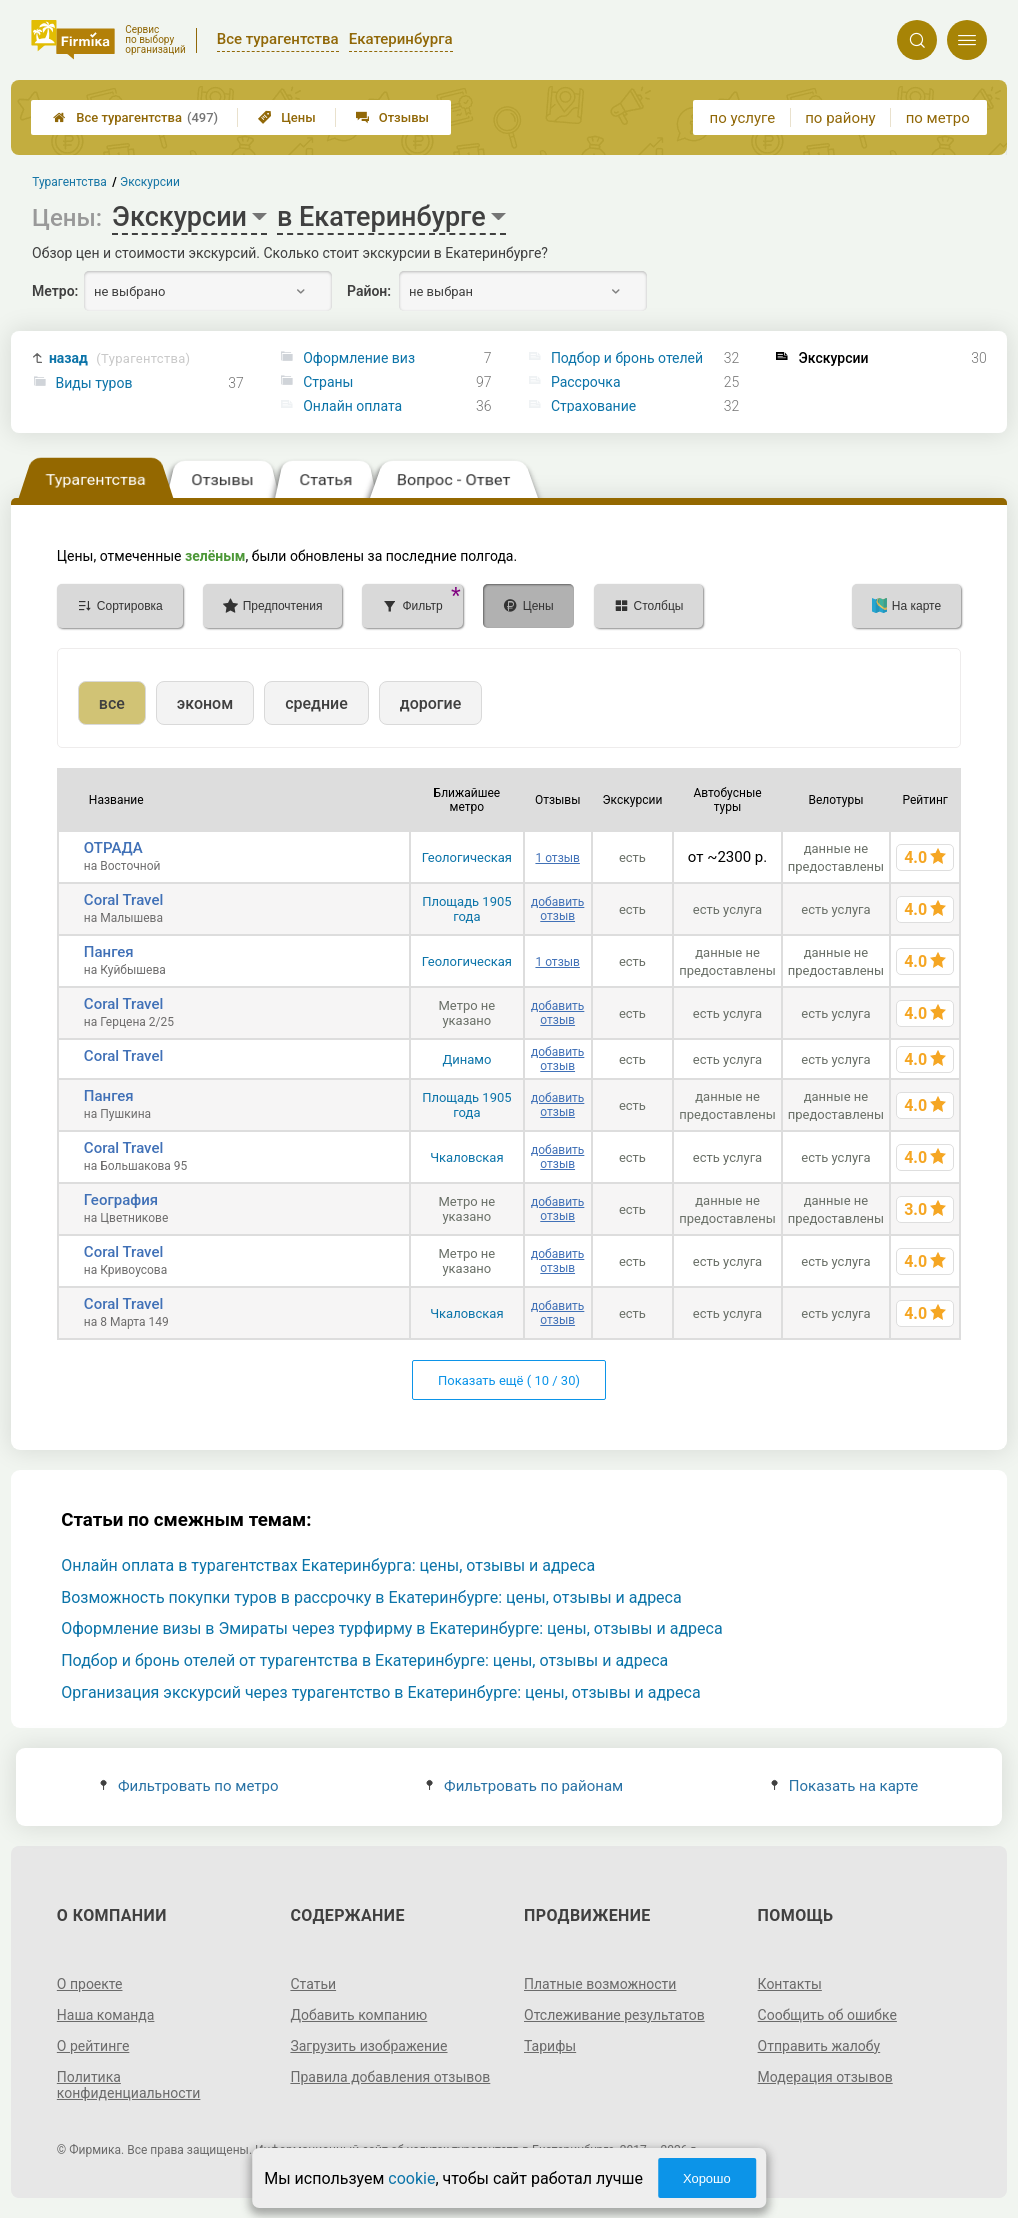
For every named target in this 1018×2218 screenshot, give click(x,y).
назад (119, 358)
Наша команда (106, 2015)
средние (316, 703)
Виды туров (94, 383)
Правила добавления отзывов (390, 2077)
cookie (411, 2178)
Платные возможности (600, 1984)
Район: (369, 291)
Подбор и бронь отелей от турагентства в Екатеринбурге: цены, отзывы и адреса (364, 1660)
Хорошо (707, 2178)
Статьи (313, 1984)
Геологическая (467, 857)
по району (840, 118)
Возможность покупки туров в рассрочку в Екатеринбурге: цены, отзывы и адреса (371, 1597)
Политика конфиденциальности (129, 2085)
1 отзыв (557, 858)
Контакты (790, 1984)
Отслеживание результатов (614, 2015)
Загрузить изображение (368, 2046)
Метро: (55, 291)
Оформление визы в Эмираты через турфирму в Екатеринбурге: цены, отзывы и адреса (391, 1628)
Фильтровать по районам (524, 1786)
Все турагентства (135, 117)
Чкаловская (466, 1157)
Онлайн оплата (352, 406)
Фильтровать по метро (189, 1786)
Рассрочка (586, 382)
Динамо (466, 1059)
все (112, 703)
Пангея (109, 952)
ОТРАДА (113, 848)
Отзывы (392, 117)
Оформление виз (359, 358)
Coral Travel (123, 900)
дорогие (430, 703)
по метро (938, 118)
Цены (287, 117)
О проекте (90, 1984)
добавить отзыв (557, 909)
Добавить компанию (358, 2015)
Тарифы (550, 2046)
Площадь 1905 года (466, 909)
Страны (328, 382)
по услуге (743, 118)
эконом (205, 703)
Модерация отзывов (825, 2077)
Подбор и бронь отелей (627, 358)
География (121, 1200)
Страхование (593, 406)
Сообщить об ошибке (827, 2015)
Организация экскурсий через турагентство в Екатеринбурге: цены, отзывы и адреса (380, 1692)
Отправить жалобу (819, 2046)
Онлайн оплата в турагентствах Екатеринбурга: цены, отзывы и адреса (328, 1565)
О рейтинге (93, 2046)
